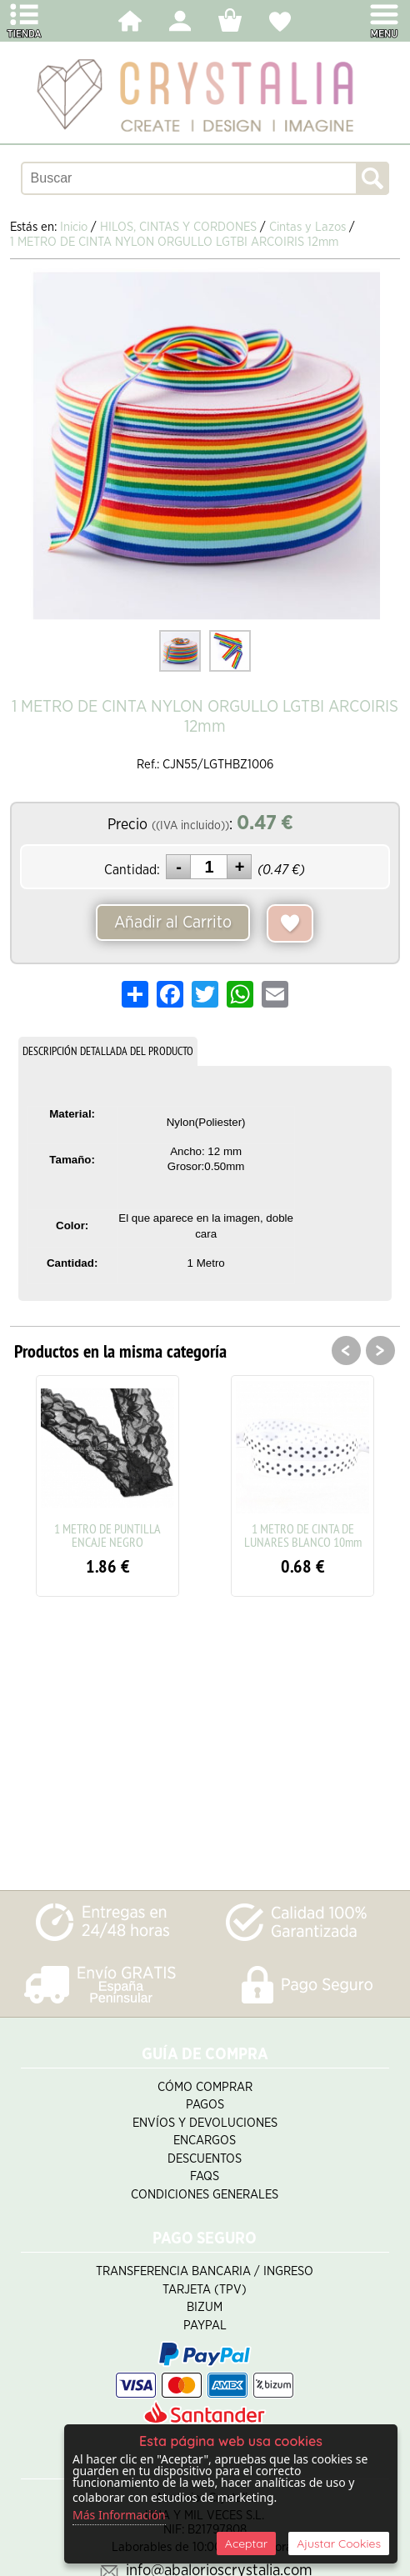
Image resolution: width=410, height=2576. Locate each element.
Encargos (204, 2140)
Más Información (119, 2515)
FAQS (204, 2176)
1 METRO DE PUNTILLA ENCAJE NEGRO (107, 1535)
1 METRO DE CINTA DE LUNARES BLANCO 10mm (303, 1535)
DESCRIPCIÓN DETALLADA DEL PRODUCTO (107, 1050)
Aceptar (246, 2543)
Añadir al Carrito (173, 922)
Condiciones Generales (204, 2194)
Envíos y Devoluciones (205, 2123)
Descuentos (205, 2159)
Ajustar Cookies (339, 2543)
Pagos (205, 2104)
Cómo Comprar (205, 2087)
